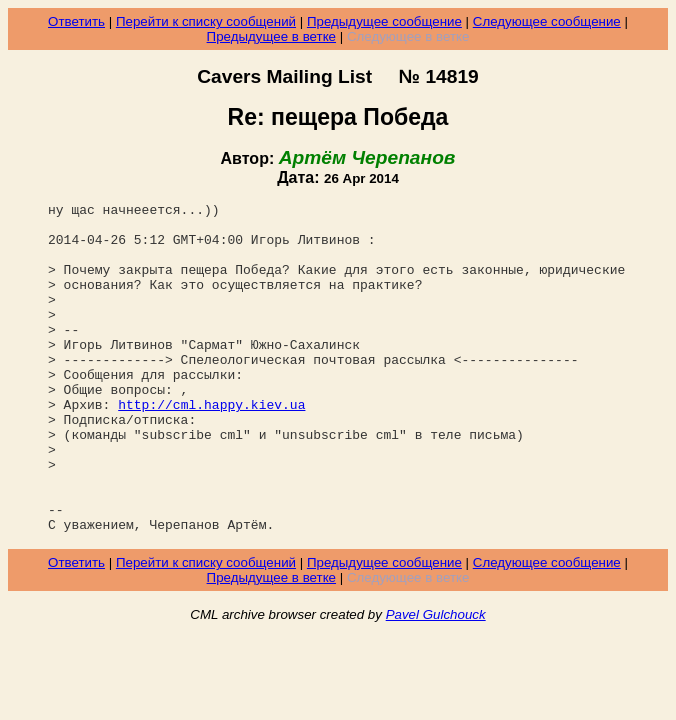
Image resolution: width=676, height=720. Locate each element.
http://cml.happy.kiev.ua (211, 446)
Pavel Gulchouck (436, 680)
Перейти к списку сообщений (206, 21)
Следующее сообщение (547, 21)
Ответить (76, 21)
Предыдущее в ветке (271, 36)
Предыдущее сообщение (384, 21)
